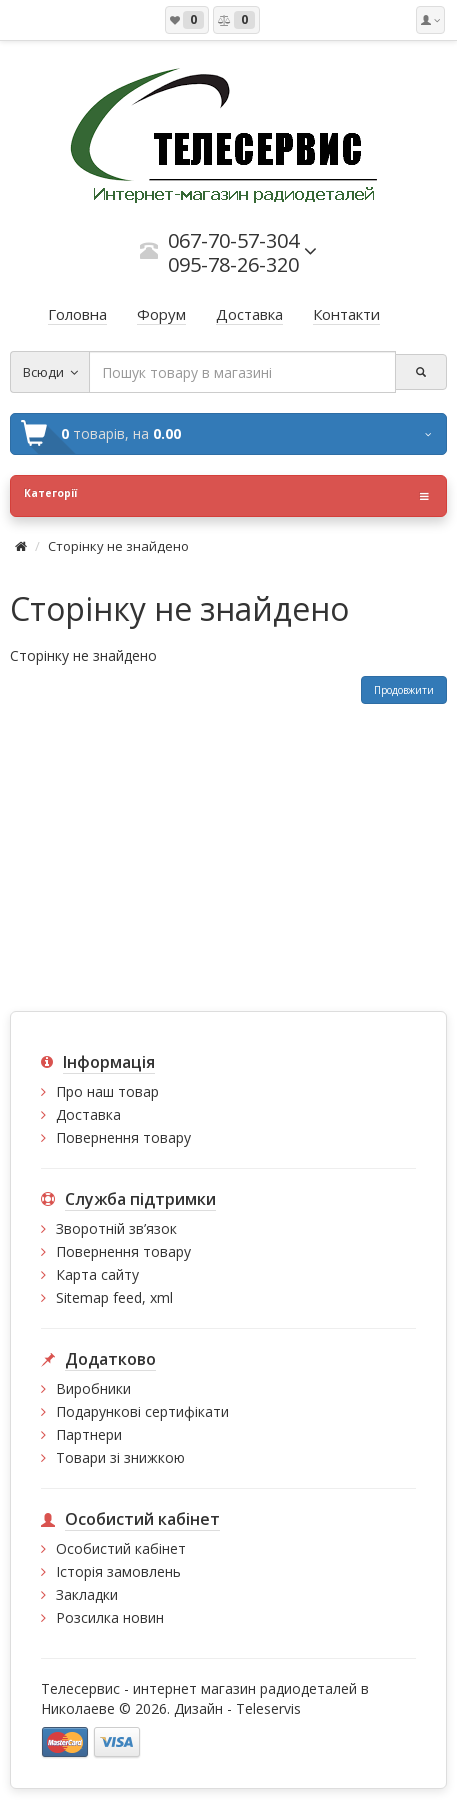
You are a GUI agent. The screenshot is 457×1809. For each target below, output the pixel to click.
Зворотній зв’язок (116, 1228)
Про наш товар (107, 1091)
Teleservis (268, 1708)
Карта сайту (97, 1274)
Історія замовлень (118, 1571)
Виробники (93, 1388)
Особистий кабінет (121, 1548)
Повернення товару (123, 1137)
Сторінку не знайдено (118, 546)
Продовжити (404, 690)
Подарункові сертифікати (142, 1411)
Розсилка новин (110, 1617)
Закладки (87, 1594)
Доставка (88, 1114)
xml (161, 1297)
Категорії (226, 496)
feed (127, 1297)
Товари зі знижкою (120, 1457)
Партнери (89, 1434)
